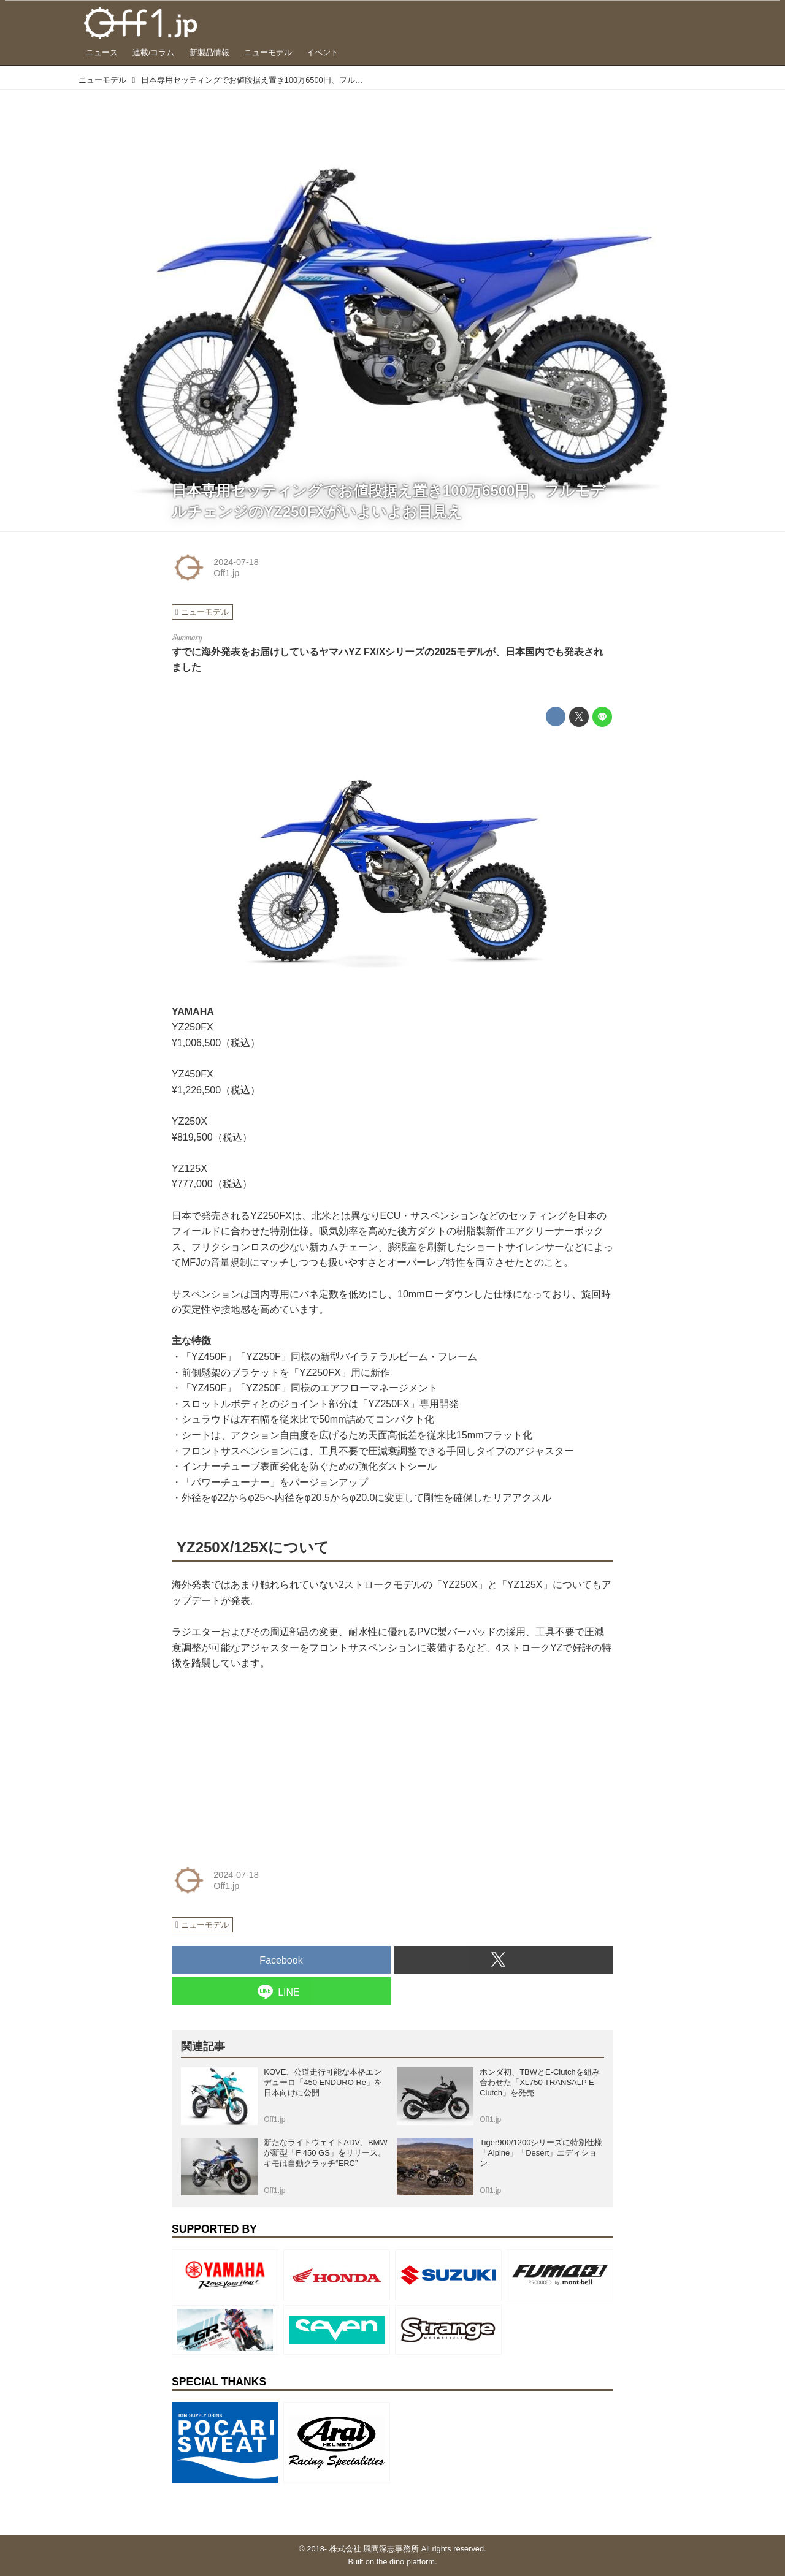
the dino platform (406, 2561)
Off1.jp (226, 573)
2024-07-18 (236, 562)
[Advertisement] (264, 1764)
